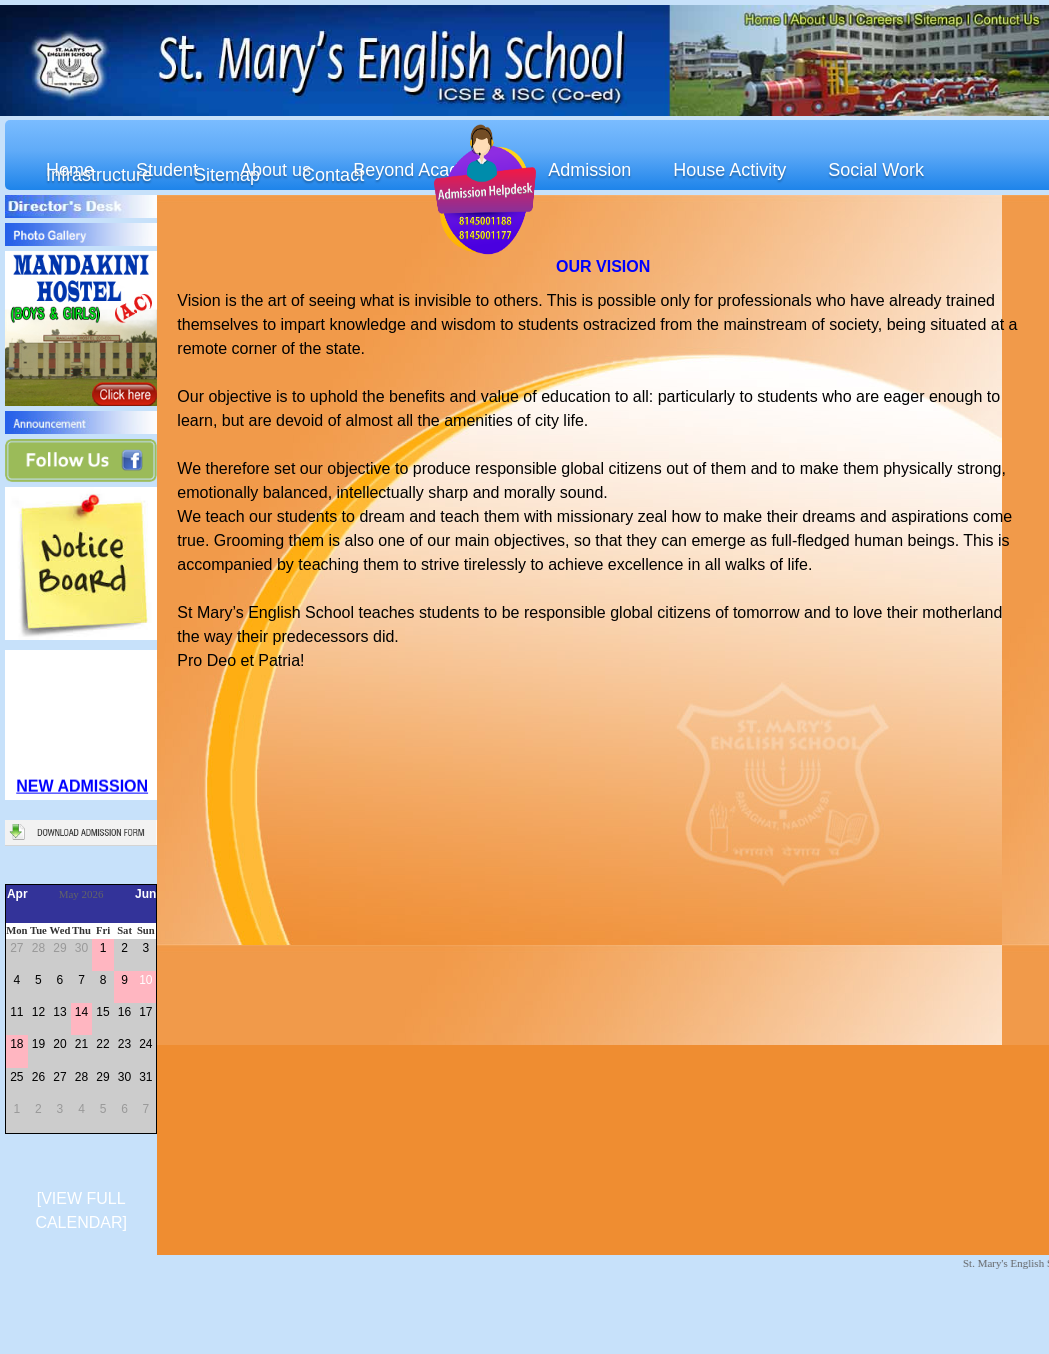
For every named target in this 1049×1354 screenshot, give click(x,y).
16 (124, 1012)
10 (145, 980)
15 (102, 1012)
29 (59, 948)
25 (16, 1077)
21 (81, 1044)
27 (16, 948)
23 (124, 1044)
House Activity (729, 170)
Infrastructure (99, 175)
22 (102, 1044)
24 (145, 1044)
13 (59, 1012)
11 (16, 1012)
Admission (589, 170)
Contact (333, 175)
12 (38, 1012)
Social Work (876, 170)
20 (59, 1044)
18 (16, 1044)
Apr (17, 894)
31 (145, 1077)
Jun (145, 894)
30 (81, 948)
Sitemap (227, 175)
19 (38, 1044)
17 (145, 1012)
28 (38, 948)
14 (81, 1012)
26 (38, 1077)
